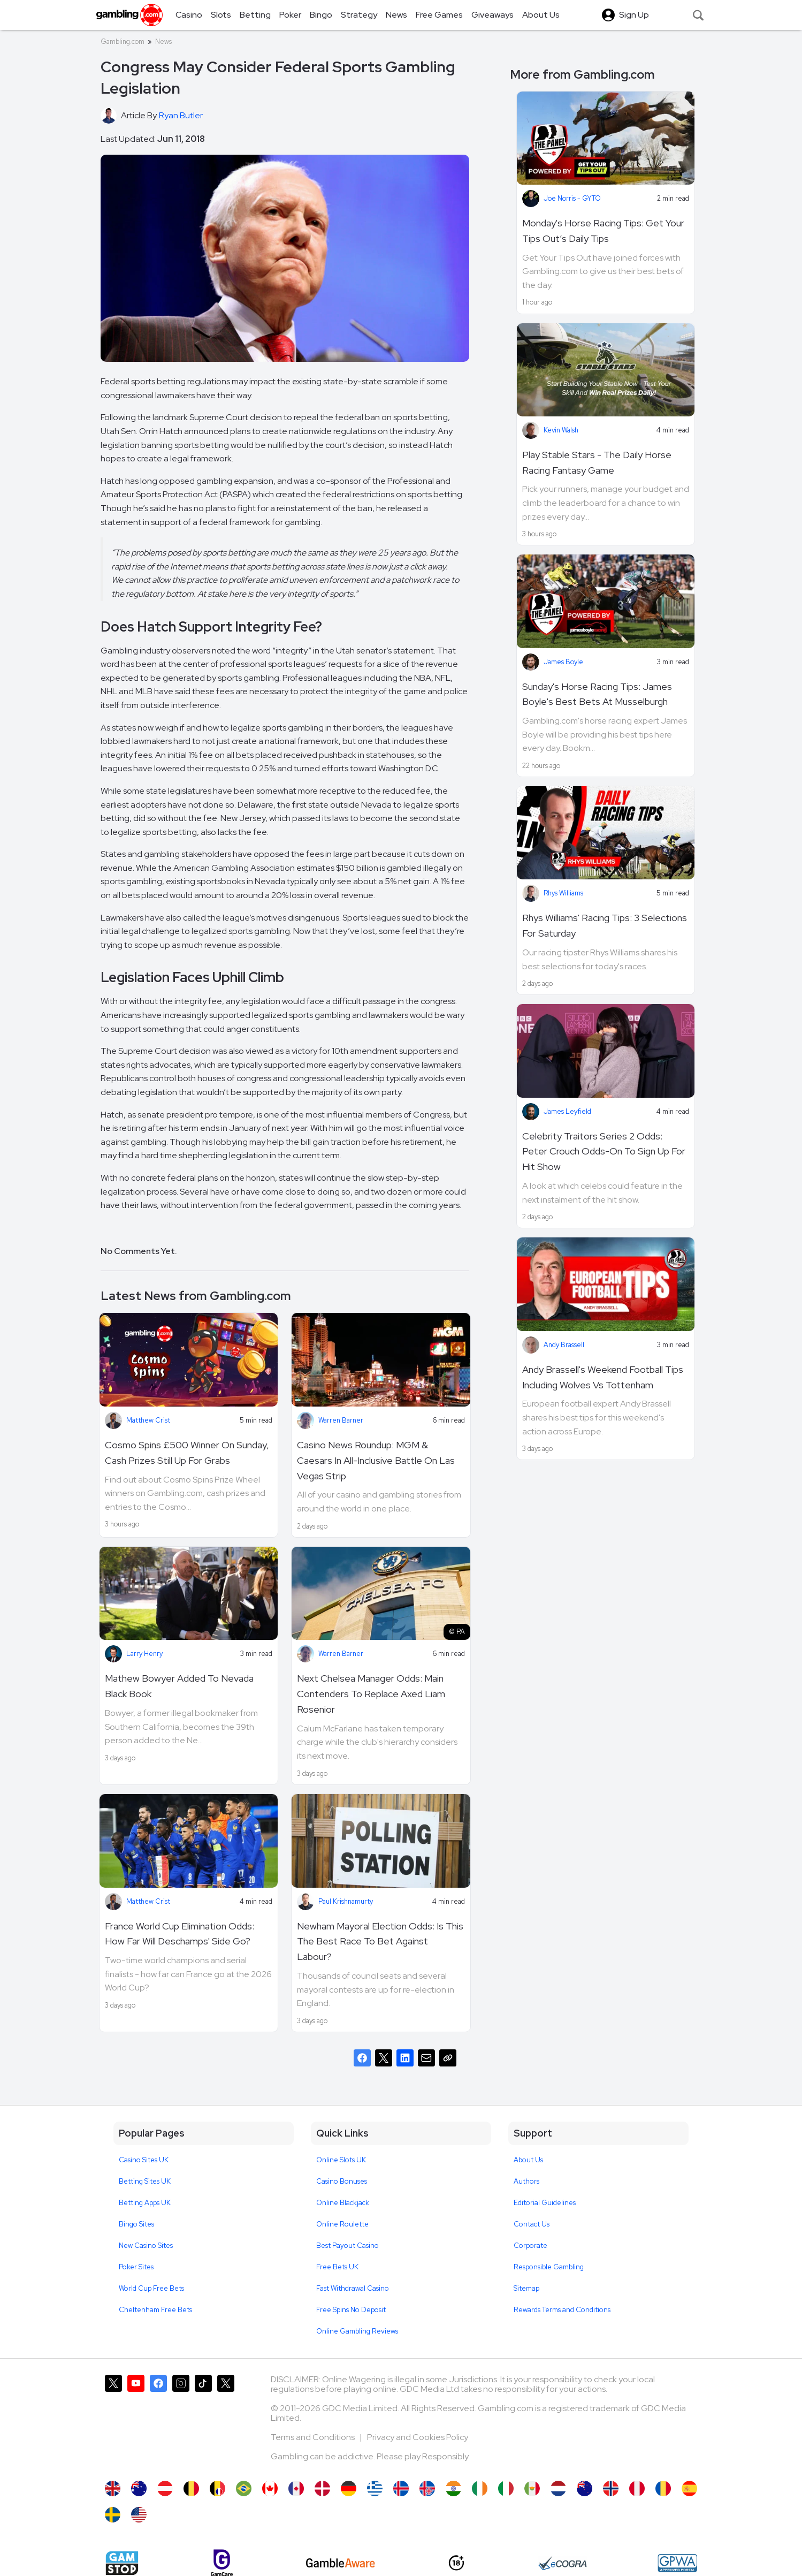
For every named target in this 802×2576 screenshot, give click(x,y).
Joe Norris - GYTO (572, 198)
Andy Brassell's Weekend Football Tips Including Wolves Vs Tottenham (602, 1377)
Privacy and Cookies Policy (417, 2437)
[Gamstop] (122, 2563)
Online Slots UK (341, 2159)
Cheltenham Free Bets (155, 2309)
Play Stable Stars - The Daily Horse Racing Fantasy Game (596, 462)
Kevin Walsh (561, 430)
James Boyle (563, 661)
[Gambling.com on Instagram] (180, 2422)
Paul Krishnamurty (345, 1901)
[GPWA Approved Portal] (677, 2563)
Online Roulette (342, 2224)
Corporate (530, 2245)
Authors (526, 2181)
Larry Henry (144, 1653)
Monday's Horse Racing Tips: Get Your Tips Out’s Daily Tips (603, 231)
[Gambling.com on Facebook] (158, 2422)
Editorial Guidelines (545, 2202)
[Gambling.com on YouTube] (135, 2422)
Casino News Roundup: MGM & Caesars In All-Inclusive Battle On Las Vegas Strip (376, 1460)
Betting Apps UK (145, 2202)
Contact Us (531, 2224)
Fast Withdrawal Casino (352, 2288)
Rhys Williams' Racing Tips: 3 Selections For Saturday (604, 925)
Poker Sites (136, 2266)
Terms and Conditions (313, 2437)
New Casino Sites (146, 2245)
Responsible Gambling (549, 2266)
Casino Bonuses (341, 2181)
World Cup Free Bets (151, 2288)
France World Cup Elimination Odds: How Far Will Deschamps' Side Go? (179, 1934)
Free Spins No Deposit (351, 2309)
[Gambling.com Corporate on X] (225, 2422)
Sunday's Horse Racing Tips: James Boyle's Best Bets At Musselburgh (597, 694)
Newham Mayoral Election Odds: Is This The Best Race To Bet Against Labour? (380, 1941)
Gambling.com (122, 41)
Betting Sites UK (145, 2181)
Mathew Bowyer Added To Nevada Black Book (179, 1686)
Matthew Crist (148, 1420)
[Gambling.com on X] (113, 2422)
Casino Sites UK (144, 2159)
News (163, 41)
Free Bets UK (337, 2266)
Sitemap (526, 2288)
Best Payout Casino (347, 2245)
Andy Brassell (564, 1344)
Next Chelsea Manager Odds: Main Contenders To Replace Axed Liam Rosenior (371, 1693)
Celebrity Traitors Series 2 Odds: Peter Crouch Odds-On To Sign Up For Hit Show (603, 1151)
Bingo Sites (136, 2224)
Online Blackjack (342, 2202)
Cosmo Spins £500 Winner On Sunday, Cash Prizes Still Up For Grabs (187, 1452)
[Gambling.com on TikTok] (203, 2422)
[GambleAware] (340, 2563)
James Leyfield (567, 1111)
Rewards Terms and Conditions (562, 2309)
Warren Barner (340, 1420)
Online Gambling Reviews (357, 2331)
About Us (528, 2159)
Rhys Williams (563, 893)
